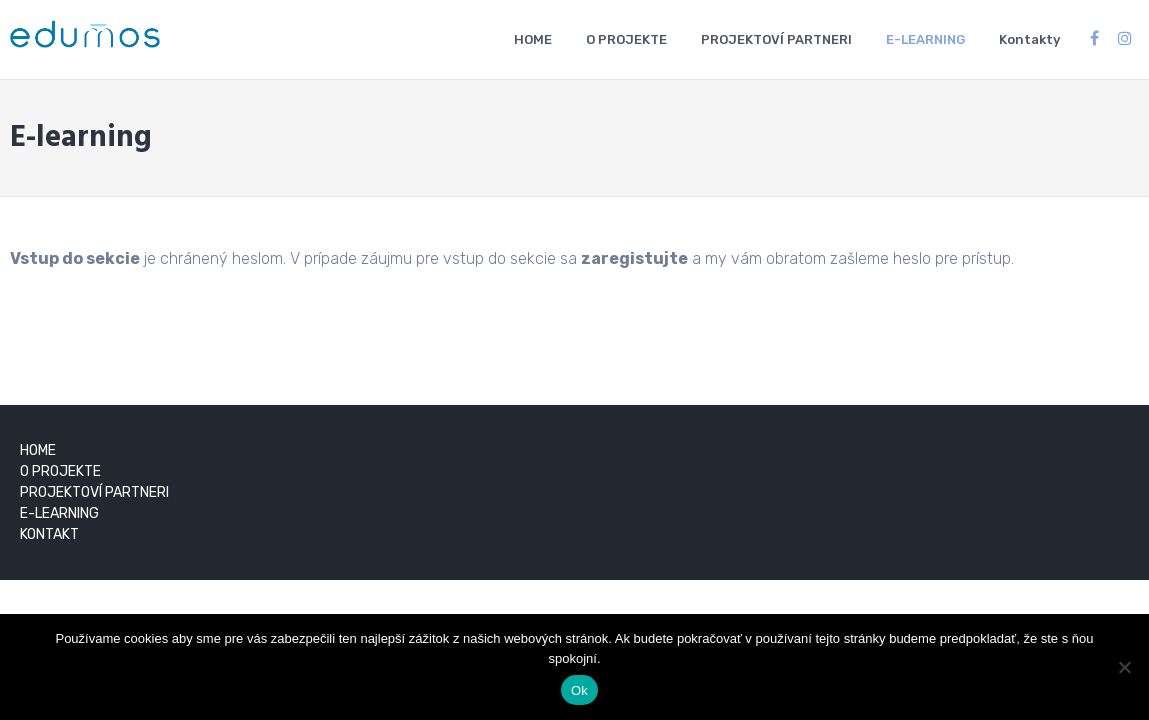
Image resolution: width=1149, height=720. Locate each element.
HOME (533, 39)
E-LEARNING (925, 39)
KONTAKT (49, 534)
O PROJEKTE (626, 39)
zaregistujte (634, 258)
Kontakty (1029, 39)
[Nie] (1124, 667)
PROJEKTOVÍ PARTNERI (776, 39)
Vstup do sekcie (75, 258)
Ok (579, 690)
